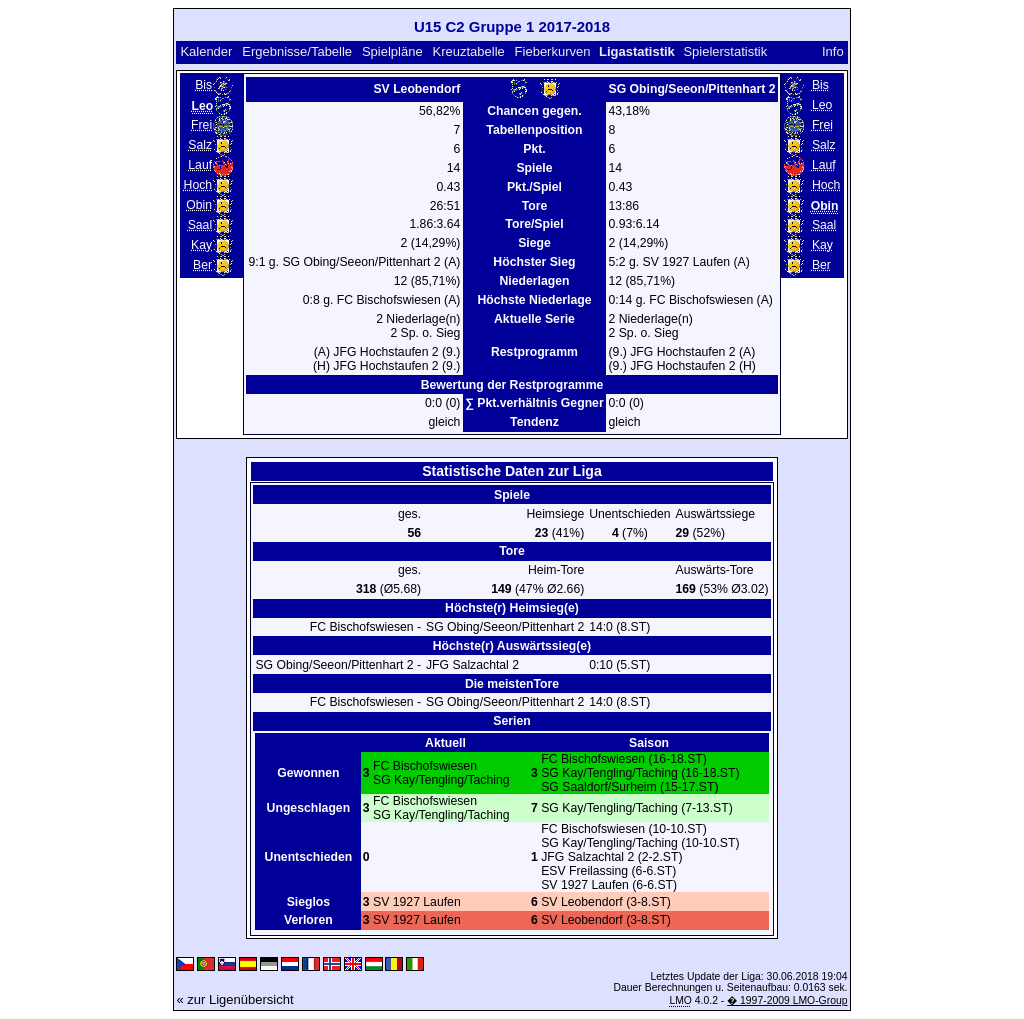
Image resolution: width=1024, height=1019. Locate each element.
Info (833, 51)
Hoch (198, 185)
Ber (202, 265)
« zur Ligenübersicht (234, 999)
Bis (203, 85)
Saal (200, 225)
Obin (199, 205)
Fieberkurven (553, 51)
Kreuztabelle (468, 51)
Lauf (200, 165)
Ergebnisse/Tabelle (297, 51)
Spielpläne (392, 51)
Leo (822, 105)
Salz (200, 145)
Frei (201, 125)
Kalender (206, 51)
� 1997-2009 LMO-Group (787, 1000)
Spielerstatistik (725, 51)
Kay (201, 245)
